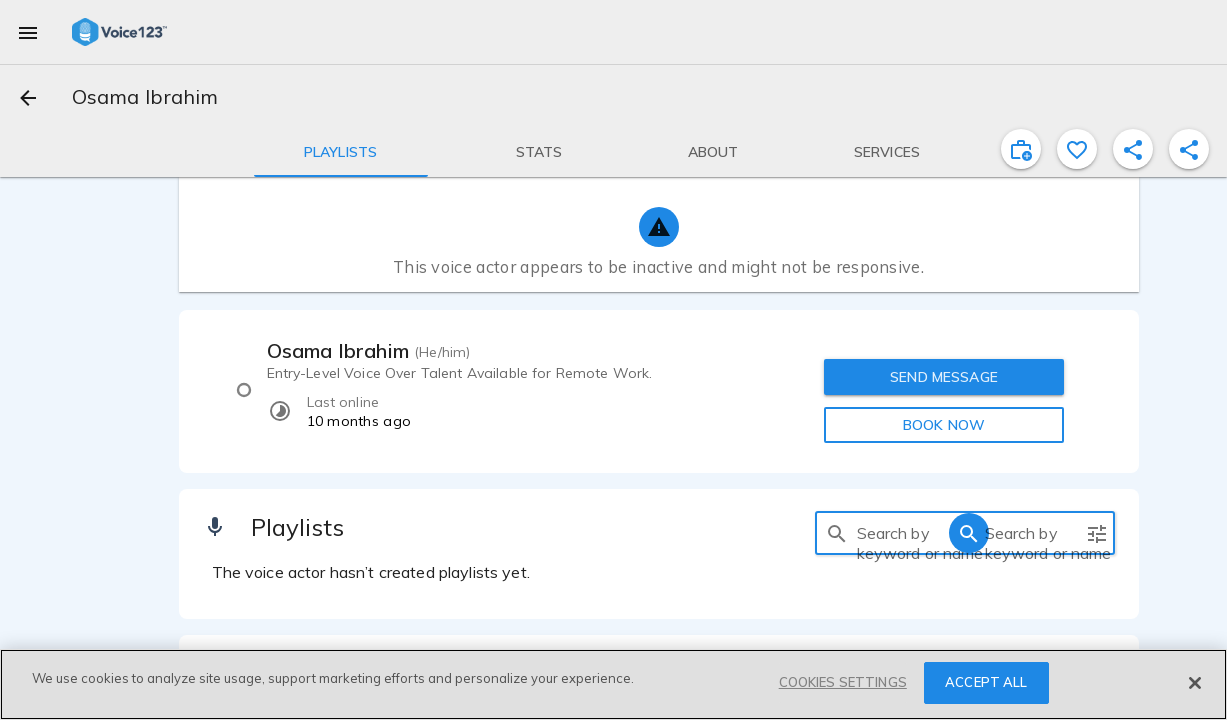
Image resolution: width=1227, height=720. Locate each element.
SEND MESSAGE (944, 377)
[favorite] (1077, 149)
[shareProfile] (1133, 149)
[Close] (1195, 683)
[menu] (28, 32)
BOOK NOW (944, 425)
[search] (837, 533)
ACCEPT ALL (986, 682)
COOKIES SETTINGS (843, 682)
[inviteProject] (1021, 149)
